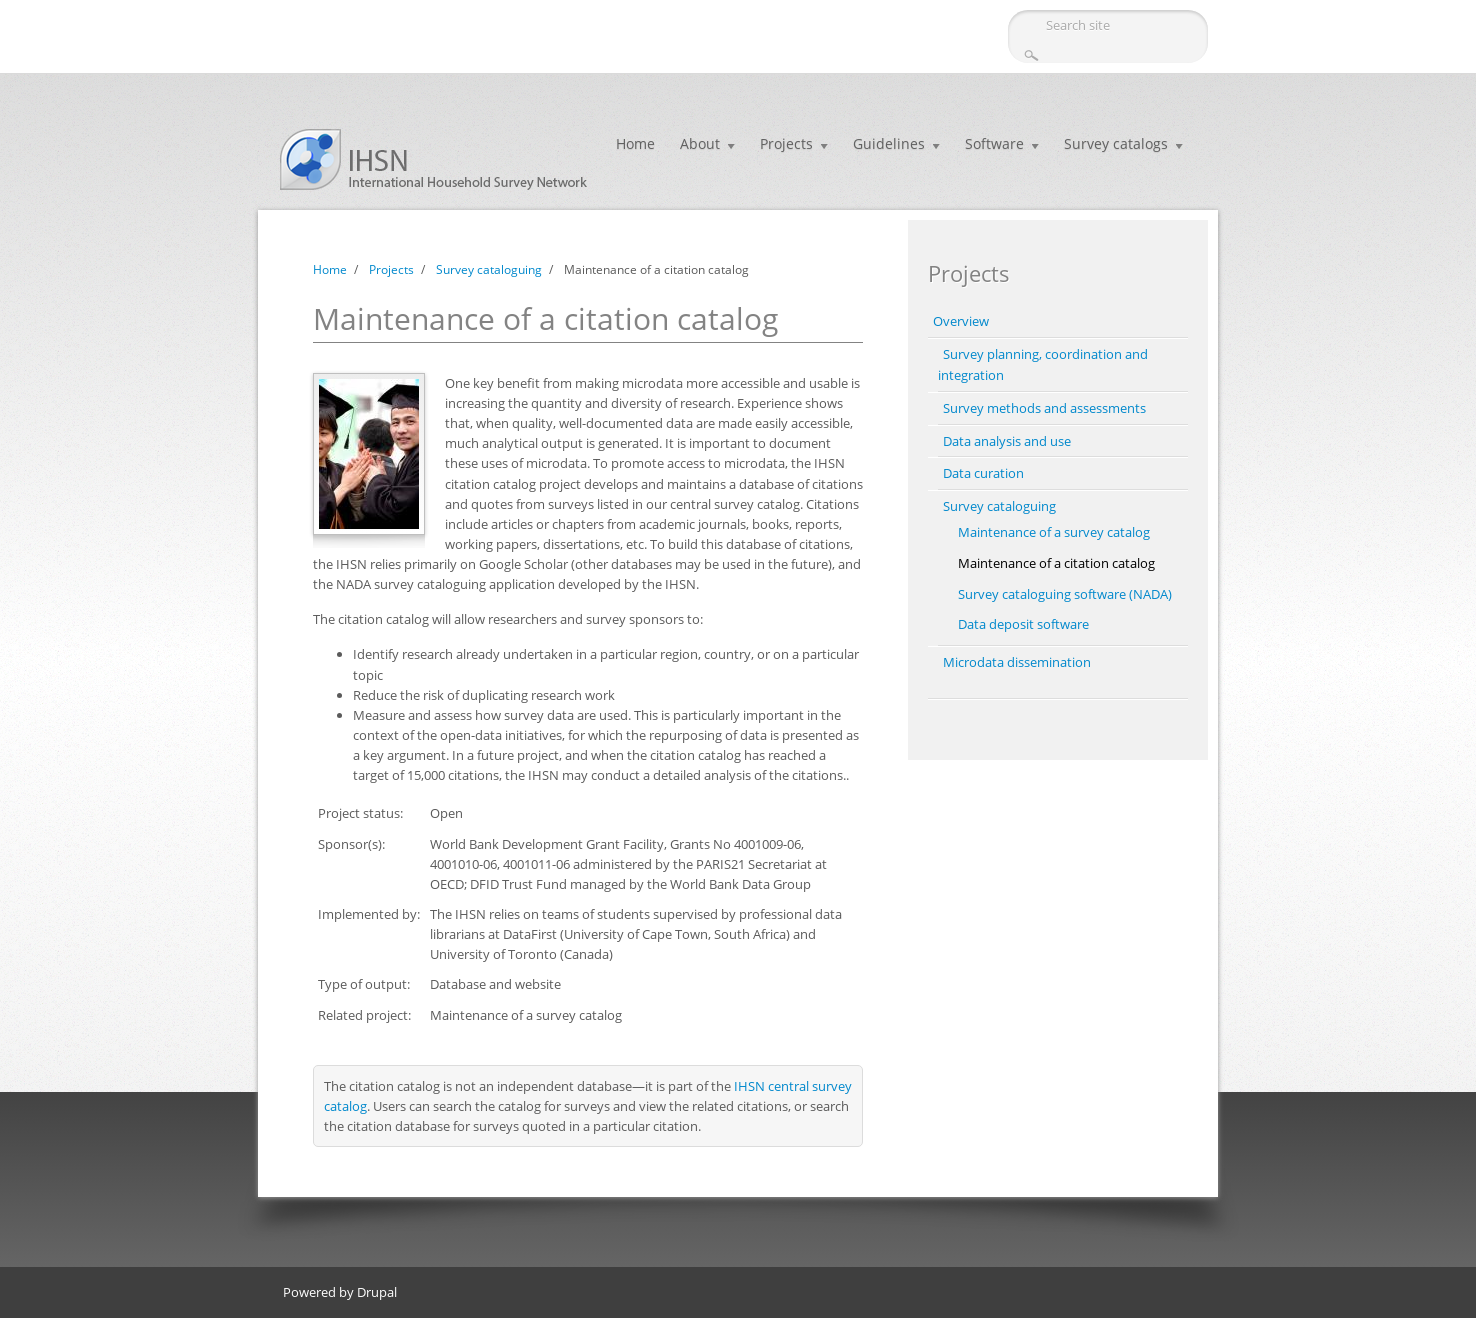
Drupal (377, 1292)
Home (635, 143)
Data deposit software (1023, 624)
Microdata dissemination (1017, 662)
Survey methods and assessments (1044, 408)
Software (994, 143)
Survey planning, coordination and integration (1043, 364)
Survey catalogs (1116, 143)
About (700, 143)
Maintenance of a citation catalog (1056, 563)
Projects (786, 143)
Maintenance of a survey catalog (1054, 532)
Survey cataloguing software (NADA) (1065, 594)
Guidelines (889, 143)
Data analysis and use (1007, 441)
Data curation (983, 473)
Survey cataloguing (489, 269)
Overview (961, 321)
